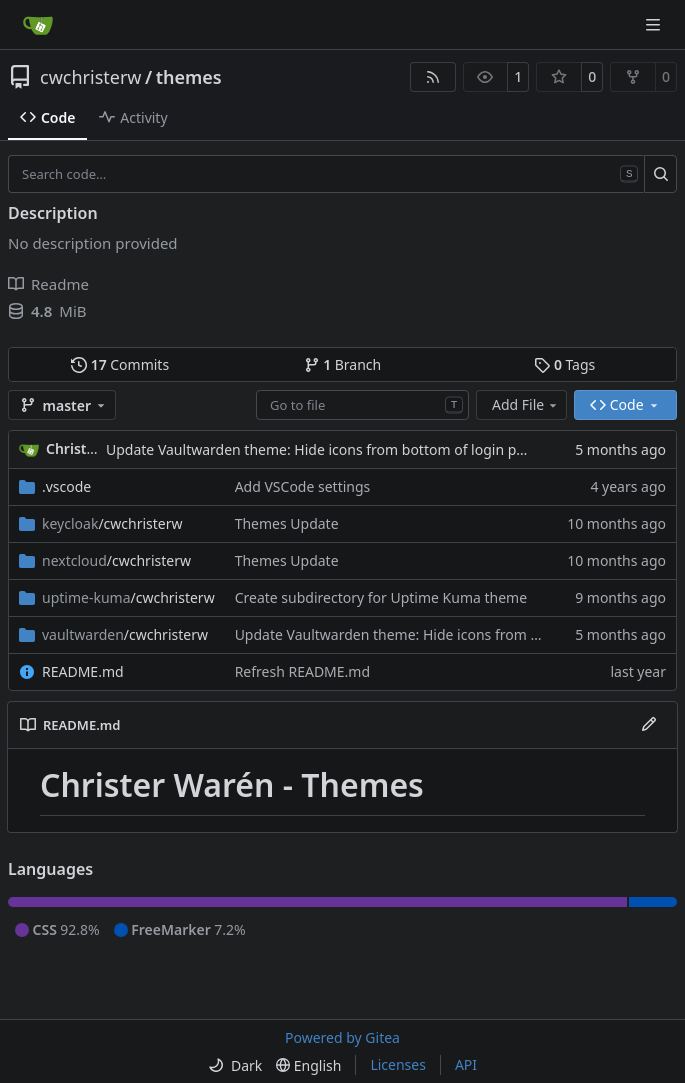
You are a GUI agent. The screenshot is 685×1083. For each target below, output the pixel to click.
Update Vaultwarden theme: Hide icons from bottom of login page (323, 449)
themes (189, 77)
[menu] (235, 1065)
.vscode (66, 486)
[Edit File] (649, 725)
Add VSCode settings (303, 486)
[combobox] (362, 405)
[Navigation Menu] (655, 24)
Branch (343, 364)
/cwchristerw (112, 523)
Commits (120, 364)
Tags (564, 364)
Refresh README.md (302, 671)
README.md (83, 671)
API (466, 1064)
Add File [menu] (526, 404)
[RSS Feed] (433, 77)
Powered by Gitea (342, 1037)
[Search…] (660, 174)
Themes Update (287, 523)
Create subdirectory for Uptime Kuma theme (381, 597)
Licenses (398, 1064)
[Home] (38, 25)
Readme (48, 284)
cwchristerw (90, 77)
